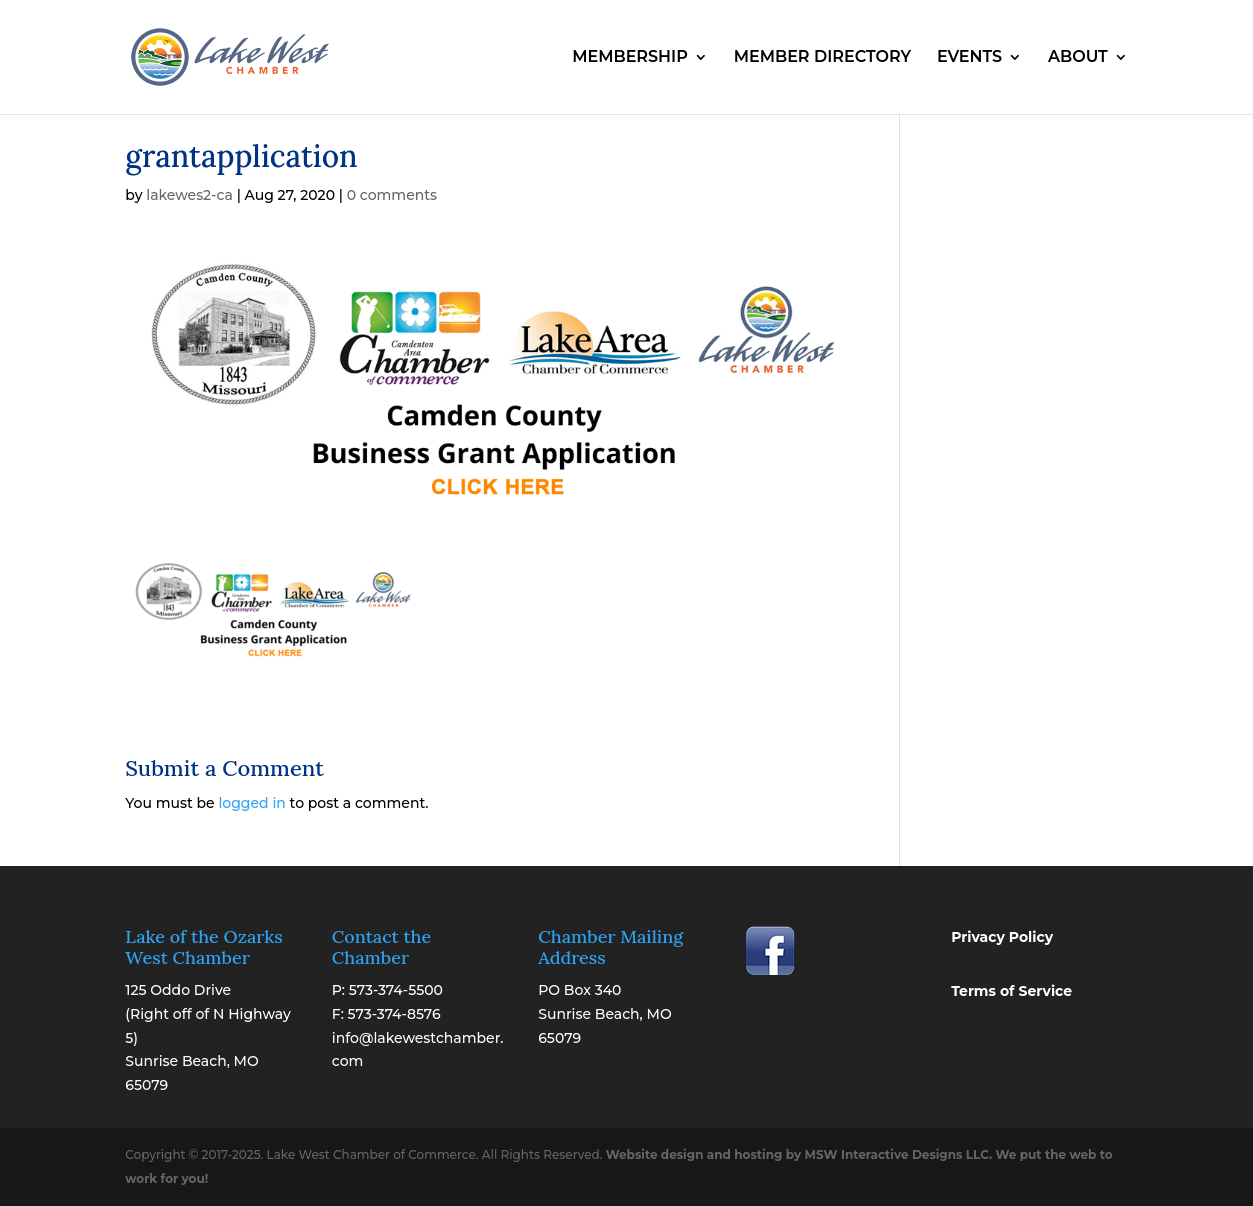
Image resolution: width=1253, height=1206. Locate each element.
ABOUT (1078, 58)
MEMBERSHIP (630, 58)
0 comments (392, 195)
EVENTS (969, 58)
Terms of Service (1011, 991)
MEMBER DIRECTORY (822, 58)
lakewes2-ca (189, 195)
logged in (251, 803)
